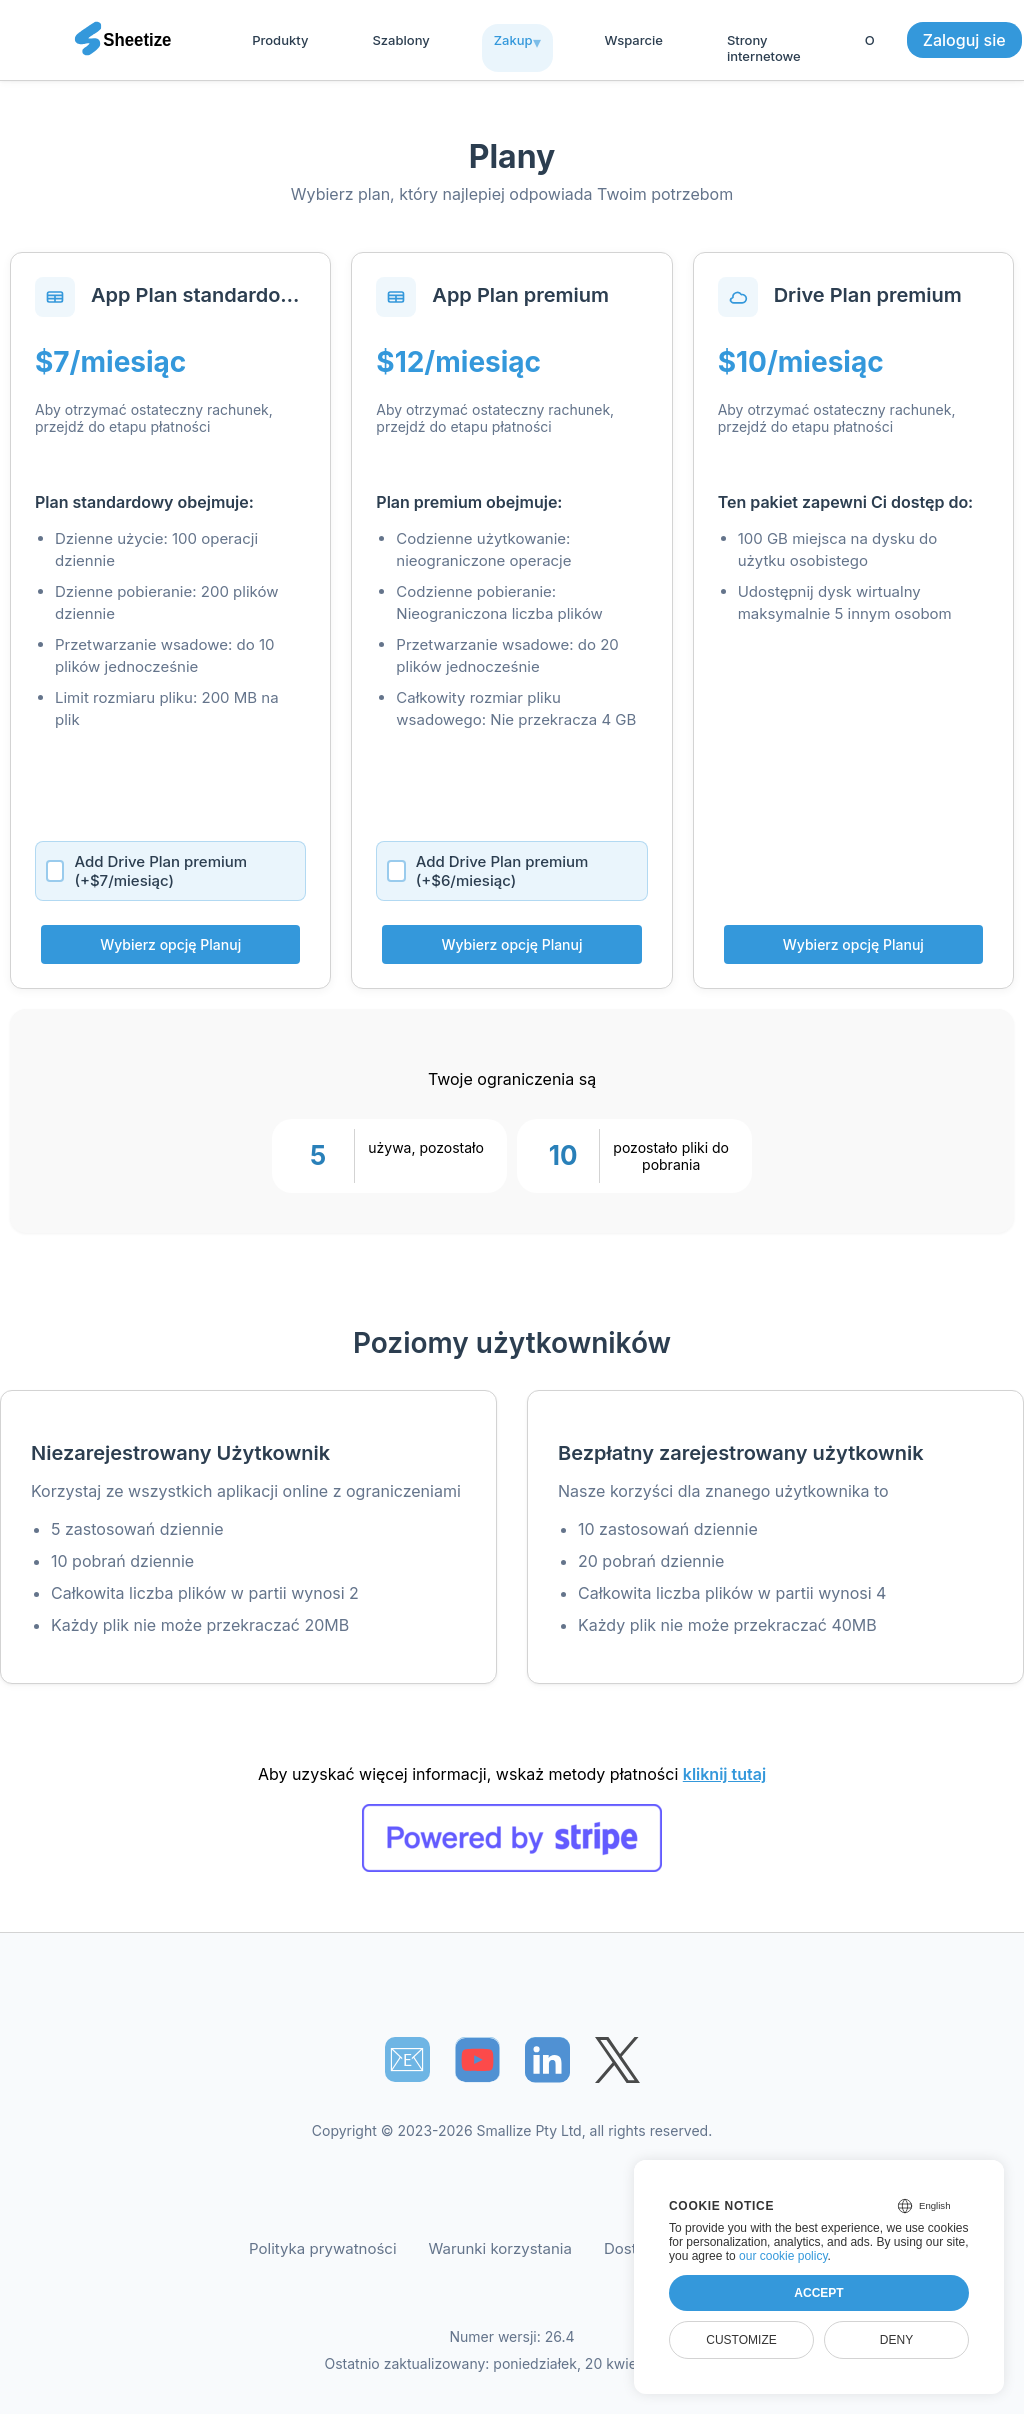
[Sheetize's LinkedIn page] (547, 2059)
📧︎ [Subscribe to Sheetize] (407, 2059)
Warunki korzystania (500, 2248)
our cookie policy (783, 2256)
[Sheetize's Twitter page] (617, 2059)
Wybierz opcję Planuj (170, 944)
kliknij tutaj (724, 1774)
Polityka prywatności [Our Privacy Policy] (322, 2248)
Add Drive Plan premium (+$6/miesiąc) (487, 871)
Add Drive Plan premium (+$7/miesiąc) (146, 871)
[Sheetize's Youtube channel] (477, 2059)
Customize (741, 2340)
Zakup (513, 40)
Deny (896, 2340)
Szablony (400, 40)
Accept (818, 2293)
